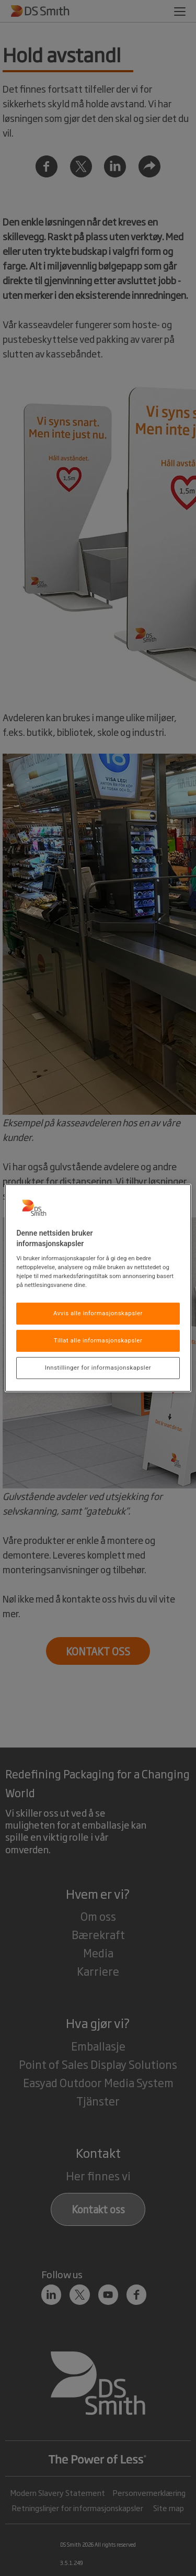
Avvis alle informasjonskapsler (98, 1313)
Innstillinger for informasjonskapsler (98, 1367)
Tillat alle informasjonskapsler (98, 1340)
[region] (98, 1288)
